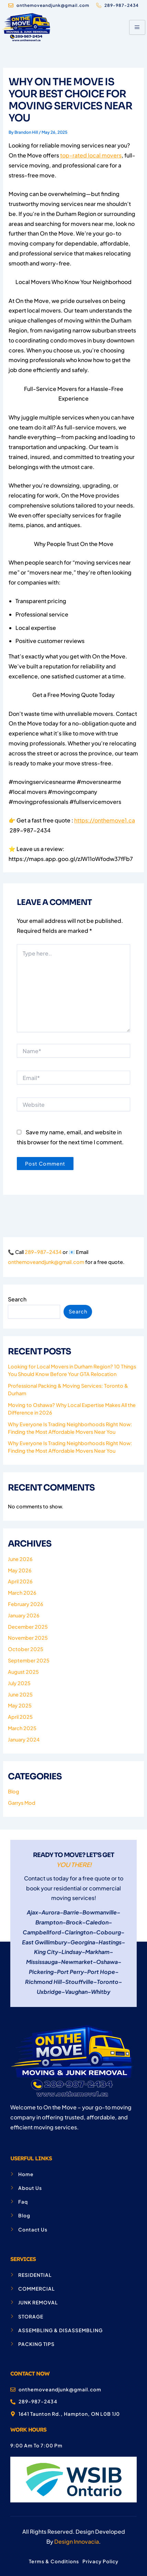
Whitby (100, 1991)
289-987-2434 (43, 1252)
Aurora (51, 1912)
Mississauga (42, 1961)
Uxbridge (49, 1991)
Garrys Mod (21, 1803)
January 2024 (23, 1739)
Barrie (71, 1912)
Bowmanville (99, 1912)
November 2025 (28, 1638)
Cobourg (108, 1932)
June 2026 (20, 1559)
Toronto (107, 1981)
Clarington (79, 1932)
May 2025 (20, 1705)
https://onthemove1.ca (104, 820)
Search (17, 1299)
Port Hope (101, 1971)
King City (46, 1951)
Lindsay (71, 1951)
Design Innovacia (76, 2541)
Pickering (41, 1971)
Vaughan (76, 1991)
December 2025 (28, 1627)
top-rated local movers (91, 155)
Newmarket (77, 1961)
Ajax (32, 1912)
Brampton (49, 1922)
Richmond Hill (43, 1981)
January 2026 (23, 1615)
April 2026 (20, 1581)
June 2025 (20, 1694)
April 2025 (20, 1717)
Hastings (110, 1942)
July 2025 (19, 1683)
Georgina (82, 1942)
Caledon (97, 1922)
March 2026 (22, 1593)
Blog (13, 1791)
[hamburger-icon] (137, 27)
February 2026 (25, 1604)
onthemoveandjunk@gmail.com (46, 1262)
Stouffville (79, 1981)
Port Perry (70, 1971)
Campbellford (42, 1932)
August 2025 (23, 1672)
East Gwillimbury (44, 1942)
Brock (74, 1922)
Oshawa (107, 1961)
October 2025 (25, 1649)
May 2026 (20, 1570)
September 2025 (28, 1660)
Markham (97, 1951)
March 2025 (22, 1728)
